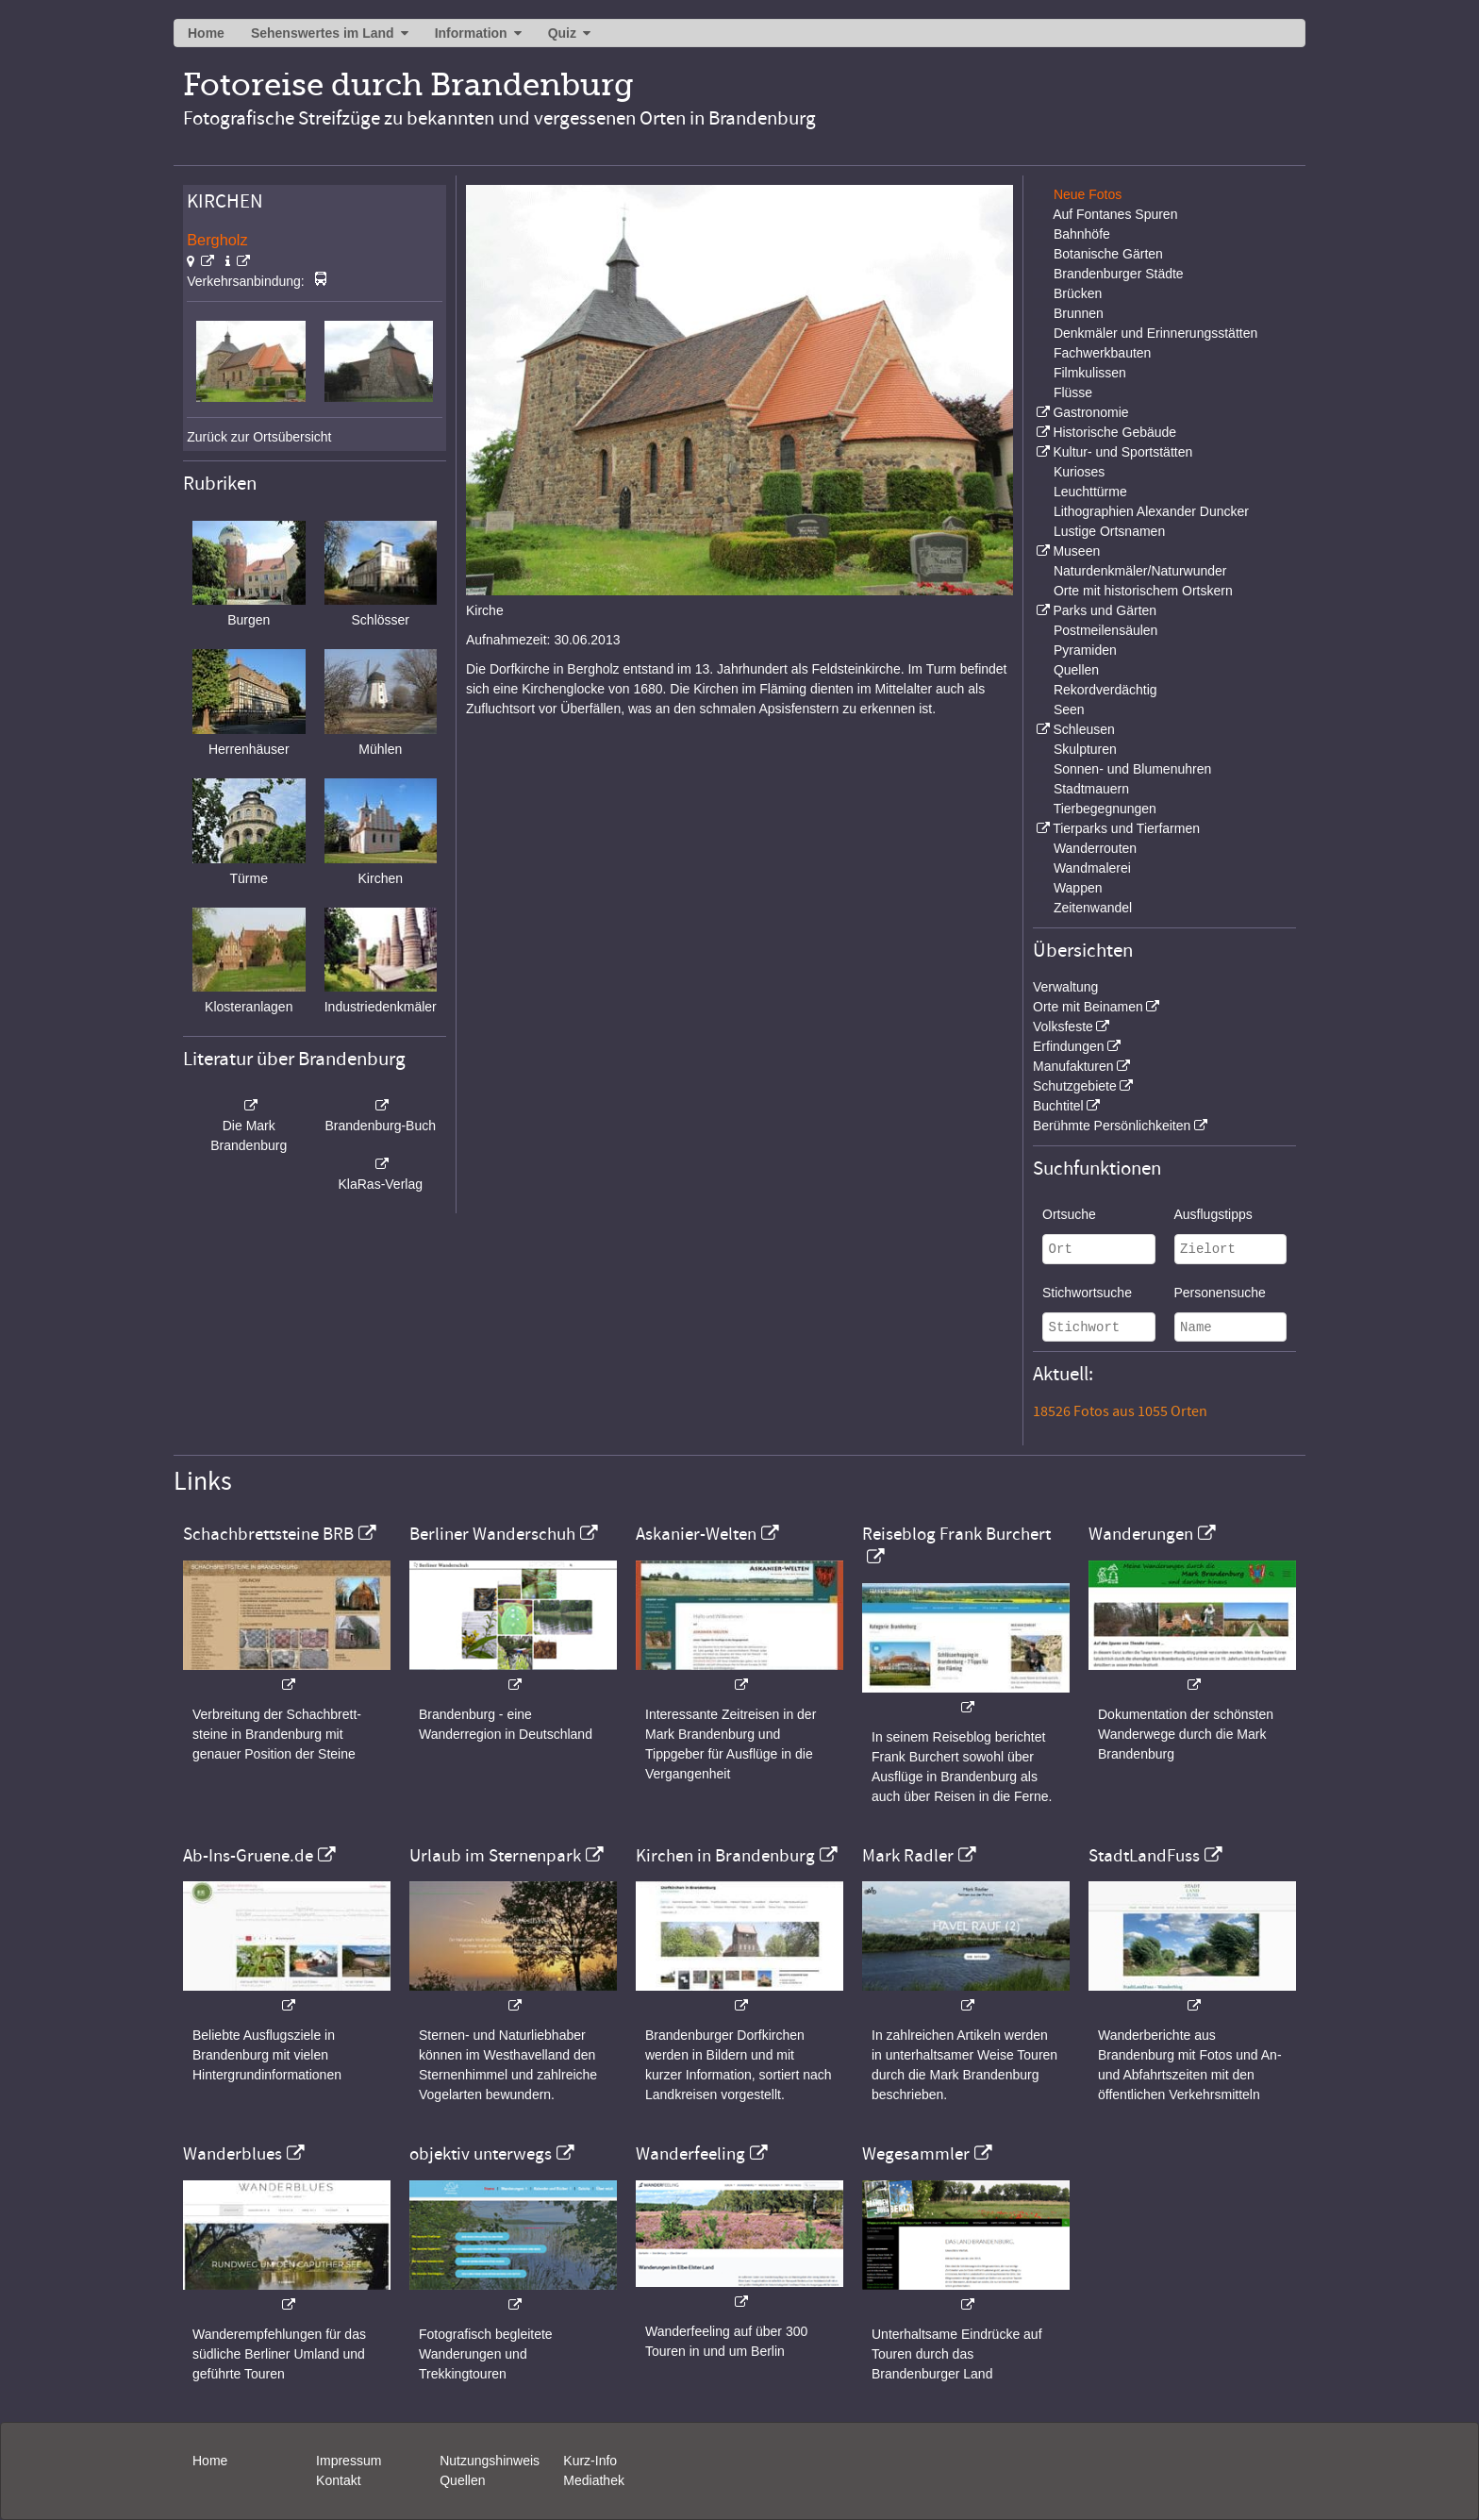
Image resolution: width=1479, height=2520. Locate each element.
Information (471, 33)
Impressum (348, 2460)
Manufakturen (1073, 1066)
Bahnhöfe (1082, 234)
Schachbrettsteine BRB (268, 1534)
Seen (1069, 709)
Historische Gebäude (1114, 432)
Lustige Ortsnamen (1109, 531)
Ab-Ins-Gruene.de (248, 1855)
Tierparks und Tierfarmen (1126, 828)
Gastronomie (1090, 412)
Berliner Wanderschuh (492, 1534)
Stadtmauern (1091, 788)
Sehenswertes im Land (322, 33)
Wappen (1078, 887)
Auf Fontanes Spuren (1115, 214)
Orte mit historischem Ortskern (1143, 590)
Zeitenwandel (1093, 907)
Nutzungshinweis (490, 2460)
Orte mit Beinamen (1088, 1006)
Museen (1076, 551)
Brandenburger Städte (1119, 273)
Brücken (1078, 293)
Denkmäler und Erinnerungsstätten (1155, 333)
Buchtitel (1058, 1105)
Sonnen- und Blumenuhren (1132, 768)
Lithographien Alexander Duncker (1151, 511)
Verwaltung (1065, 986)
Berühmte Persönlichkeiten (1111, 1125)
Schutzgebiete (1075, 1085)
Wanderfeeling (690, 2154)
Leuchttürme (1090, 491)
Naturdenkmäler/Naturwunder (1140, 570)
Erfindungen (1069, 1046)
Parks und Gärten (1104, 610)
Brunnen (1079, 313)
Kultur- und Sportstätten (1122, 451)
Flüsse (1073, 392)
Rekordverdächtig (1105, 689)
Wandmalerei (1092, 868)
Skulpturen (1085, 749)
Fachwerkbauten (1103, 352)
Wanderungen (1140, 1534)
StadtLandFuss (1144, 1855)
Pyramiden (1085, 650)
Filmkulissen (1090, 372)
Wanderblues (232, 2154)
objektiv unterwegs (480, 2154)
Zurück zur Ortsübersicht (259, 436)
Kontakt (338, 2480)
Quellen (1076, 669)
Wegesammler (916, 2154)
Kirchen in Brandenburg (725, 1855)
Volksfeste (1063, 1026)
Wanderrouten (1095, 848)
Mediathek (593, 2480)
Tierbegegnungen (1105, 808)
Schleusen (1083, 729)
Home (206, 33)
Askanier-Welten (696, 1534)
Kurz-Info (590, 2460)
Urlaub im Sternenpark (495, 1855)
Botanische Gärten (1108, 253)
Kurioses (1079, 471)
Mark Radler (908, 1855)
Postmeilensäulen (1106, 630)
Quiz (562, 33)
